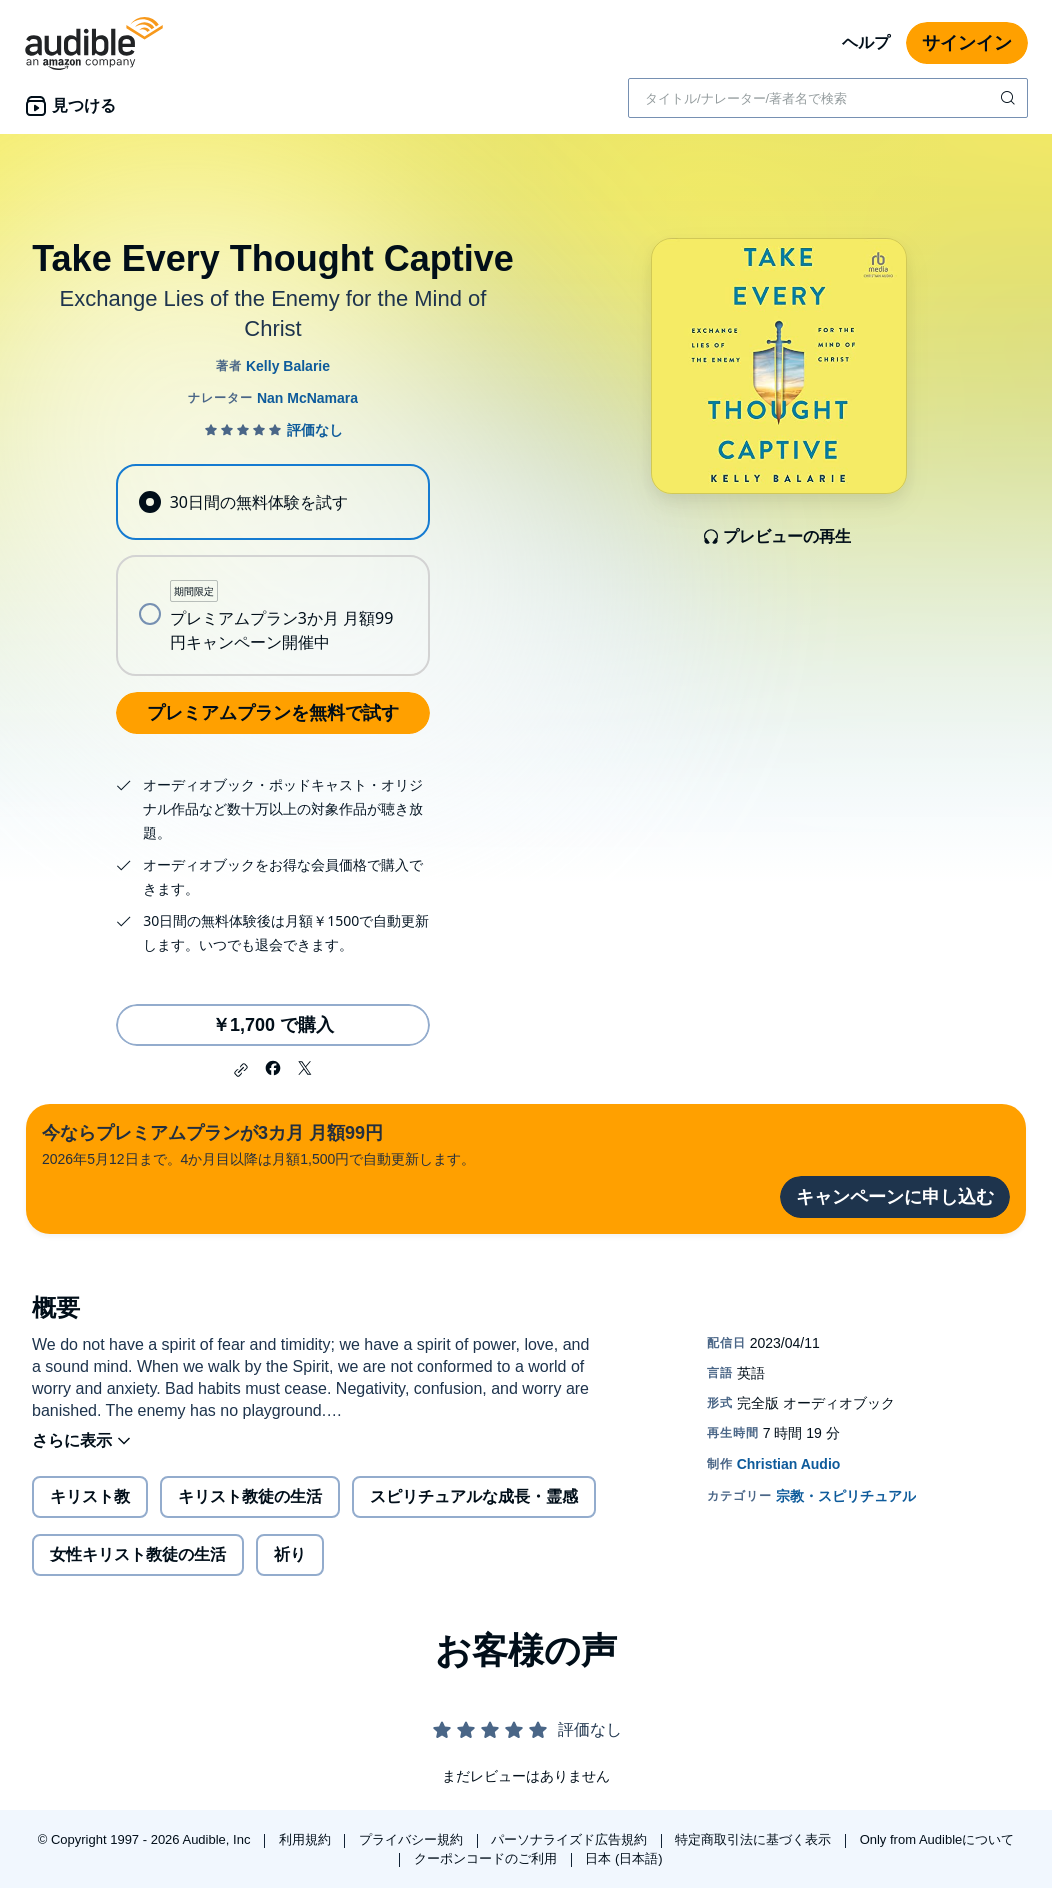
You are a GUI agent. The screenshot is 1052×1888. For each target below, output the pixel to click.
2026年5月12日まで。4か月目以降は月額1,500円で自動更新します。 (258, 1143)
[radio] (272, 502)
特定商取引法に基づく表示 (755, 1839)
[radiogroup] (272, 570)
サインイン (967, 43)
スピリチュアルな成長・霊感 (474, 1496)
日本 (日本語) (623, 1858)
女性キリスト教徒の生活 (138, 1554)
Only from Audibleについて (937, 1839)
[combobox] (828, 98)
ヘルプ (866, 42)
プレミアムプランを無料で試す (273, 713)
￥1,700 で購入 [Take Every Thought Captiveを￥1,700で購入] (273, 1025)
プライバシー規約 (413, 1839)
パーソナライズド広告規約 (571, 1839)
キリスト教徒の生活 (250, 1496)
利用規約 (307, 1839)
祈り (290, 1554)
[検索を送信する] (1010, 98)
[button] (241, 1070)
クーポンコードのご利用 (487, 1858)
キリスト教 (90, 1496)
